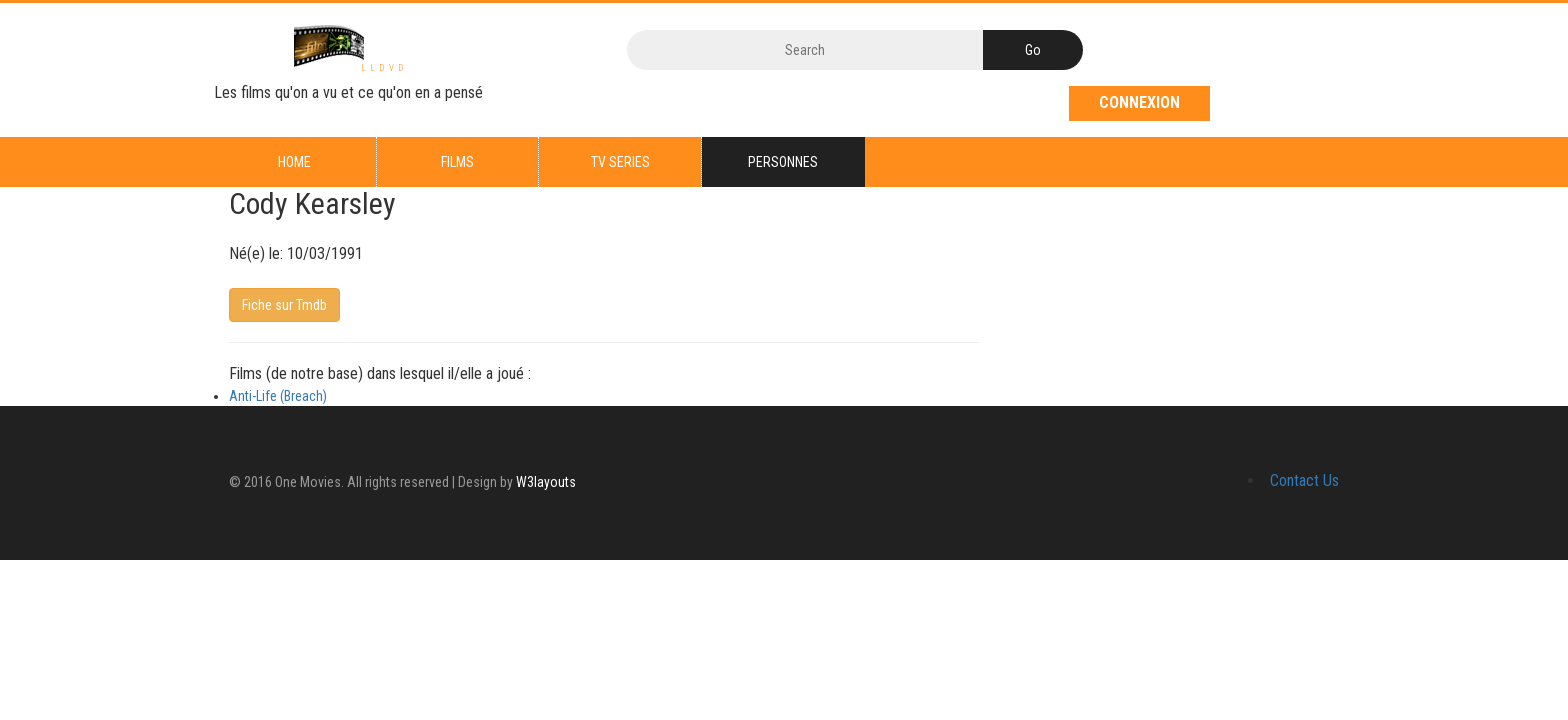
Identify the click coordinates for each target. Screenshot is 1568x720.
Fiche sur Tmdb (284, 306)
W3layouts (546, 482)
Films (457, 162)
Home (294, 162)
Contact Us (1304, 480)
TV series (620, 162)
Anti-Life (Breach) (278, 396)
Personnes (783, 162)
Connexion (1139, 102)
